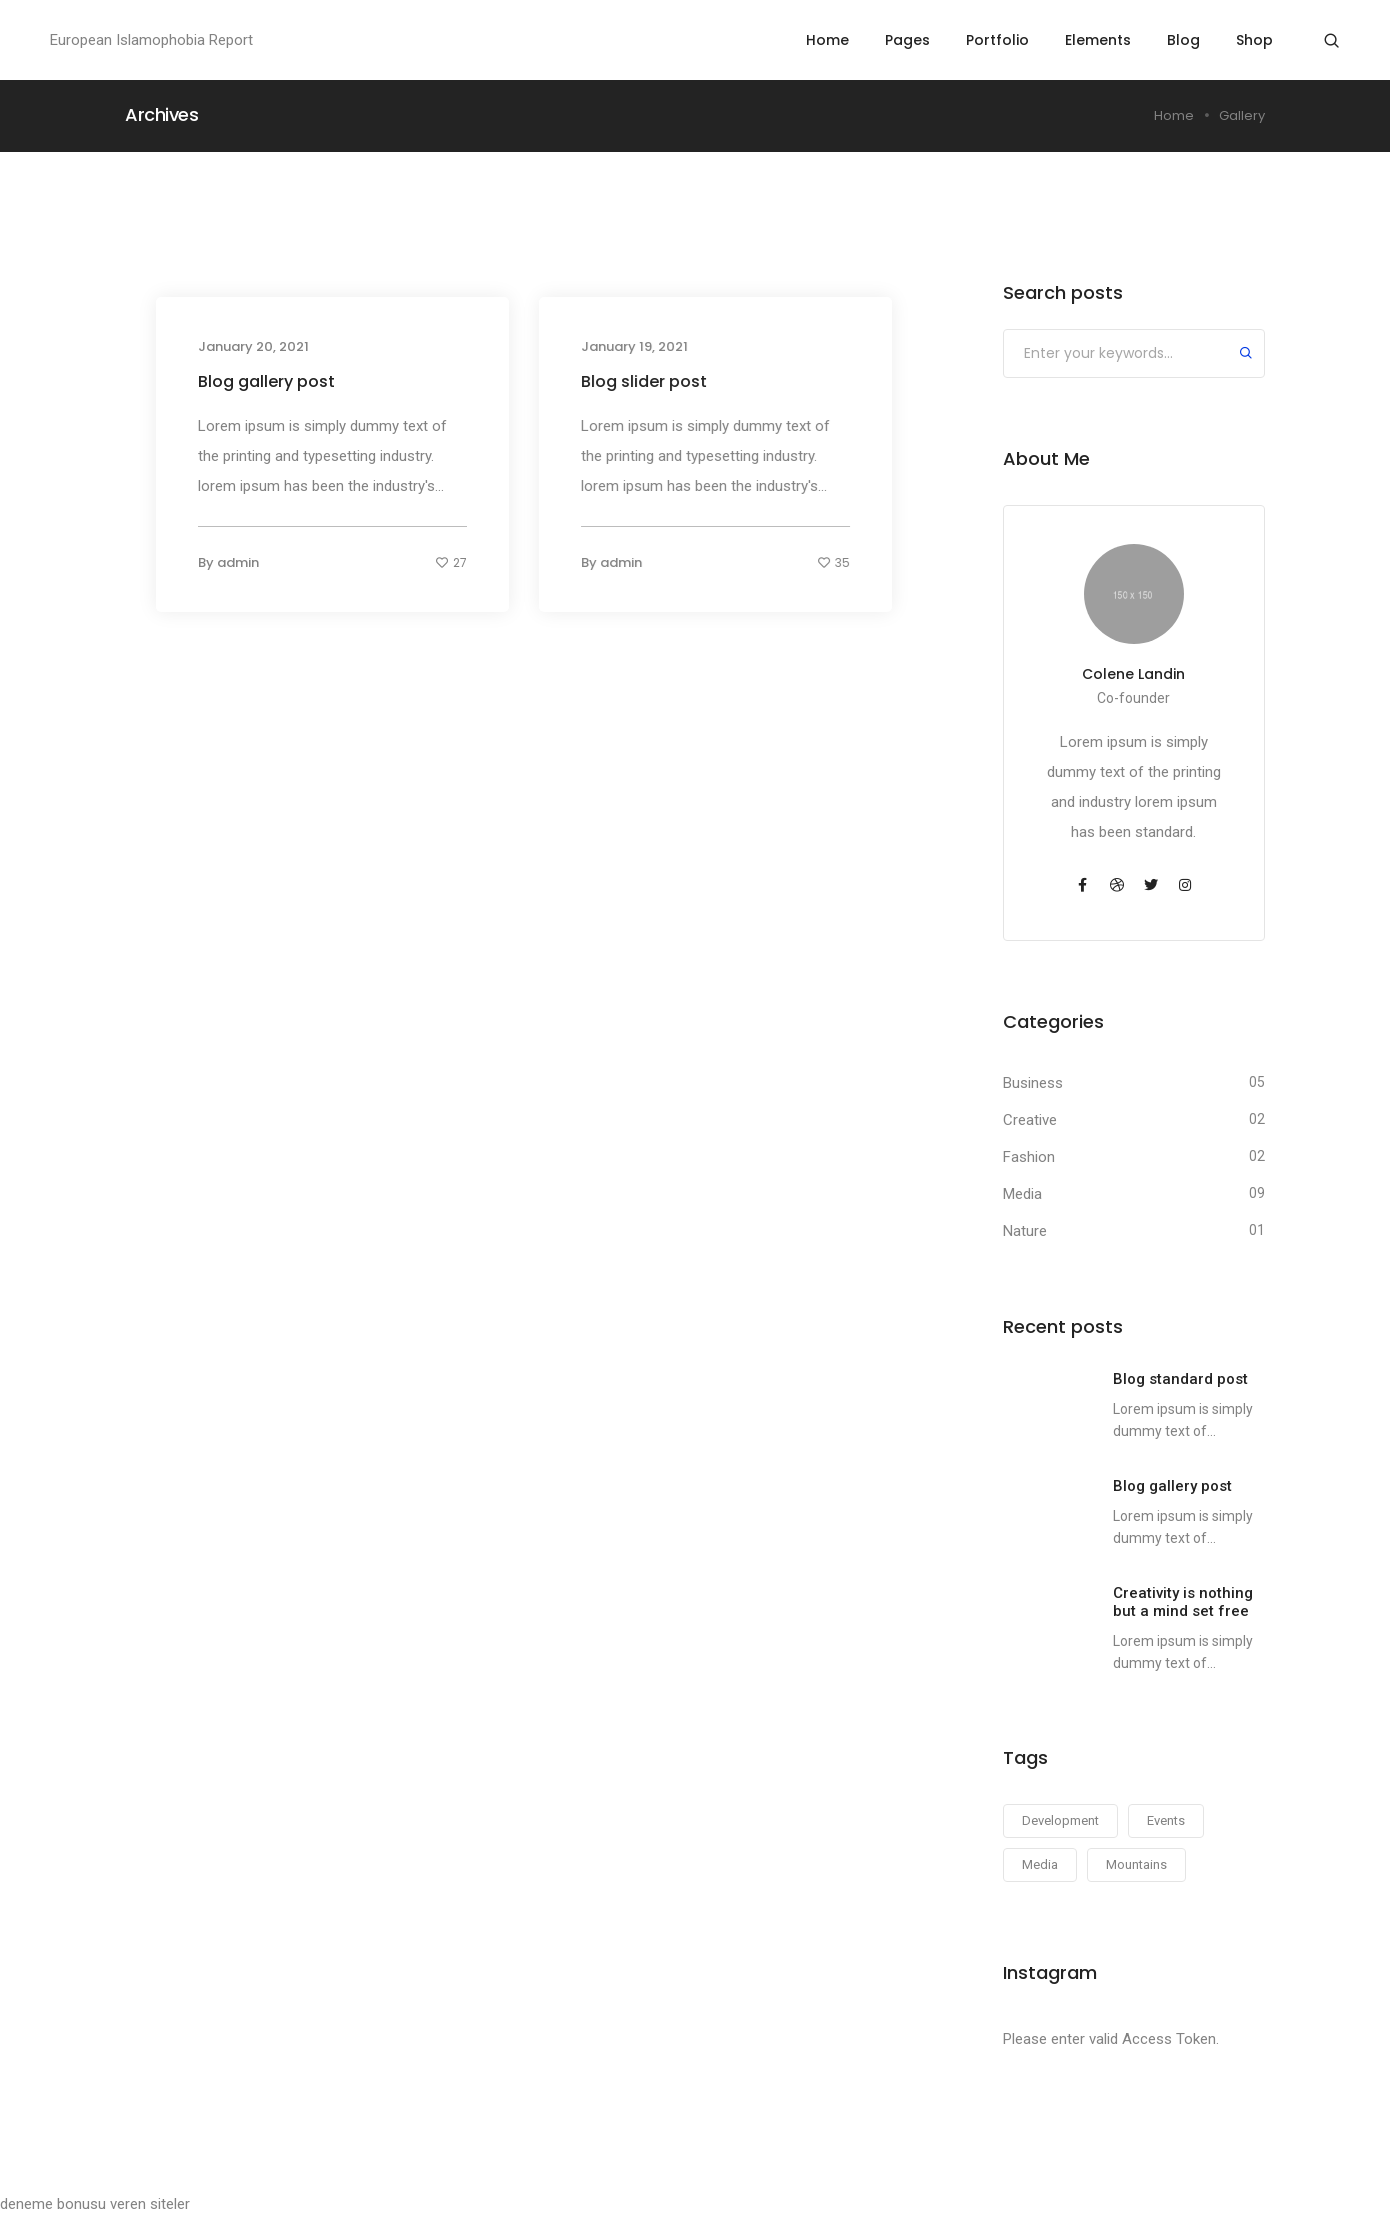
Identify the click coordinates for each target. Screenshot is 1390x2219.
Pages (907, 40)
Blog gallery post (266, 381)
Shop (1254, 40)
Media (1022, 1194)
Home (827, 40)
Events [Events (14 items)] (1166, 1820)
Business (1033, 1083)
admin (238, 562)
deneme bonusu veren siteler (95, 2204)
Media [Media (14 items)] (1040, 1864)
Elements (1098, 40)
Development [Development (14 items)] (1060, 1820)
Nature (1025, 1231)
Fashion (1029, 1157)
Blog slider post (644, 381)
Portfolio (997, 40)
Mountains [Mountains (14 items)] (1136, 1864)
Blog (1183, 40)
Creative (1030, 1120)
